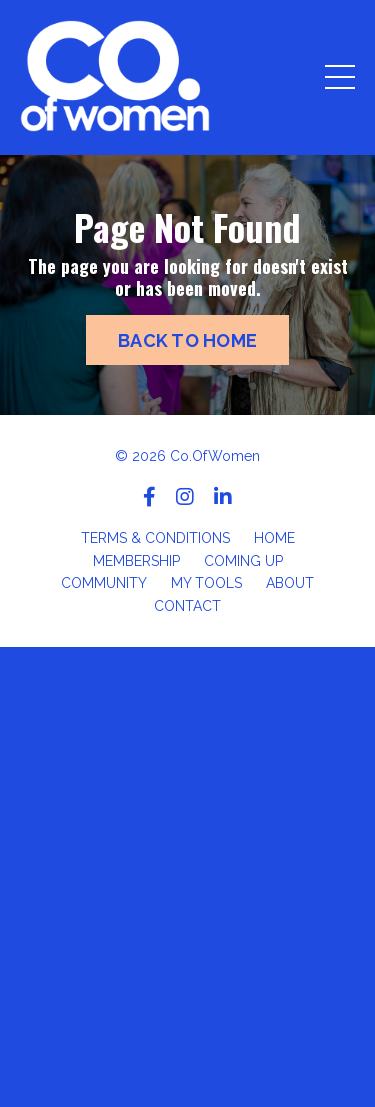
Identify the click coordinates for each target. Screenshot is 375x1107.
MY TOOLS (206, 583)
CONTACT (187, 606)
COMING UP (243, 561)
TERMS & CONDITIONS (155, 538)
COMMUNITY (104, 583)
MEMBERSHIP (136, 561)
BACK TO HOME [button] (187, 340)
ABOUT (290, 583)
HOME (274, 538)
